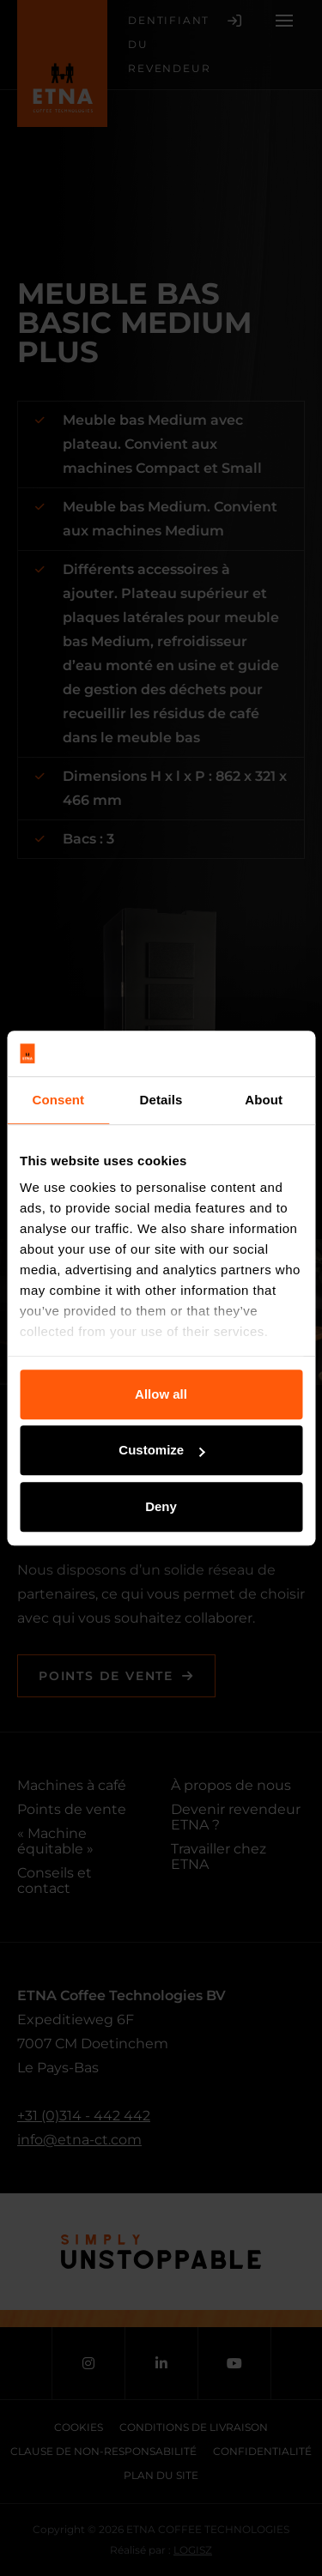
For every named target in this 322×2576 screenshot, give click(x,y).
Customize (161, 1449)
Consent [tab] (58, 1099)
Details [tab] (161, 1099)
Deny (161, 1506)
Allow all (161, 1394)
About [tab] (264, 1099)
